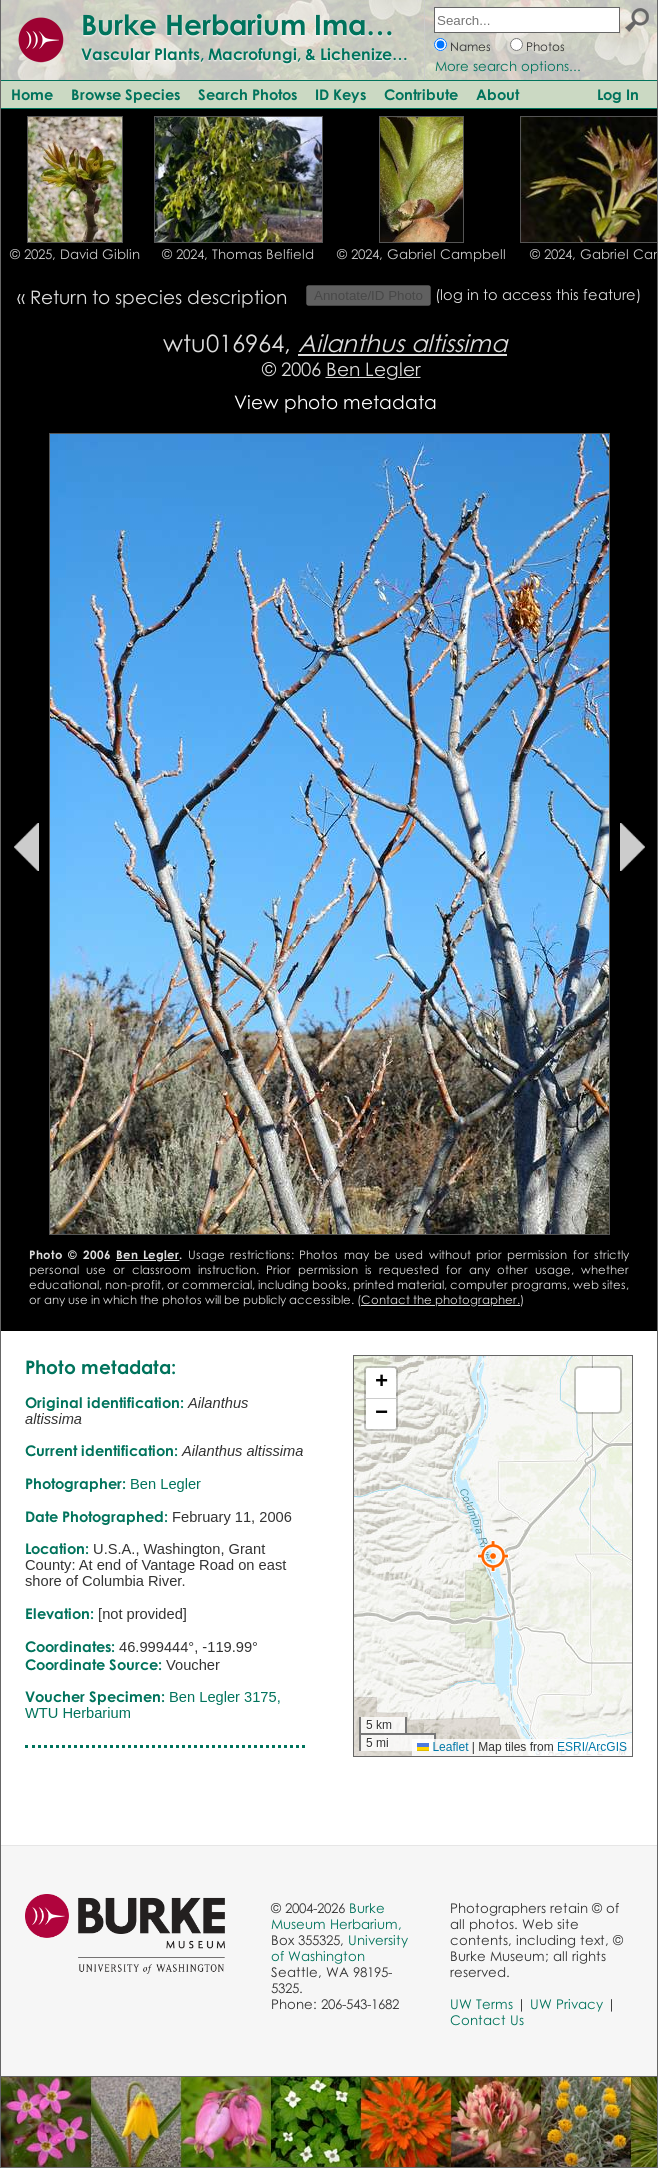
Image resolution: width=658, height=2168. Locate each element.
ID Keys (340, 94)
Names (470, 46)
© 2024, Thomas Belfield (238, 254)
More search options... (508, 66)
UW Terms (481, 2004)
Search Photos (247, 94)
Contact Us (487, 2020)
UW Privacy (566, 2004)
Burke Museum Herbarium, (336, 1916)
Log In (618, 94)
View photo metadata (335, 401)
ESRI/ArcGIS (592, 1747)
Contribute (421, 94)
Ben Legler (373, 368)
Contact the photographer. (440, 1299)
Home (32, 94)
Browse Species (125, 94)
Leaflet (442, 1747)
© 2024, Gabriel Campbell (421, 254)
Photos (545, 46)
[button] (493, 1556)
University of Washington (339, 1948)
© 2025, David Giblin (75, 254)
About (497, 94)
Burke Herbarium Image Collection (315, 24)
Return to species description (158, 296)
